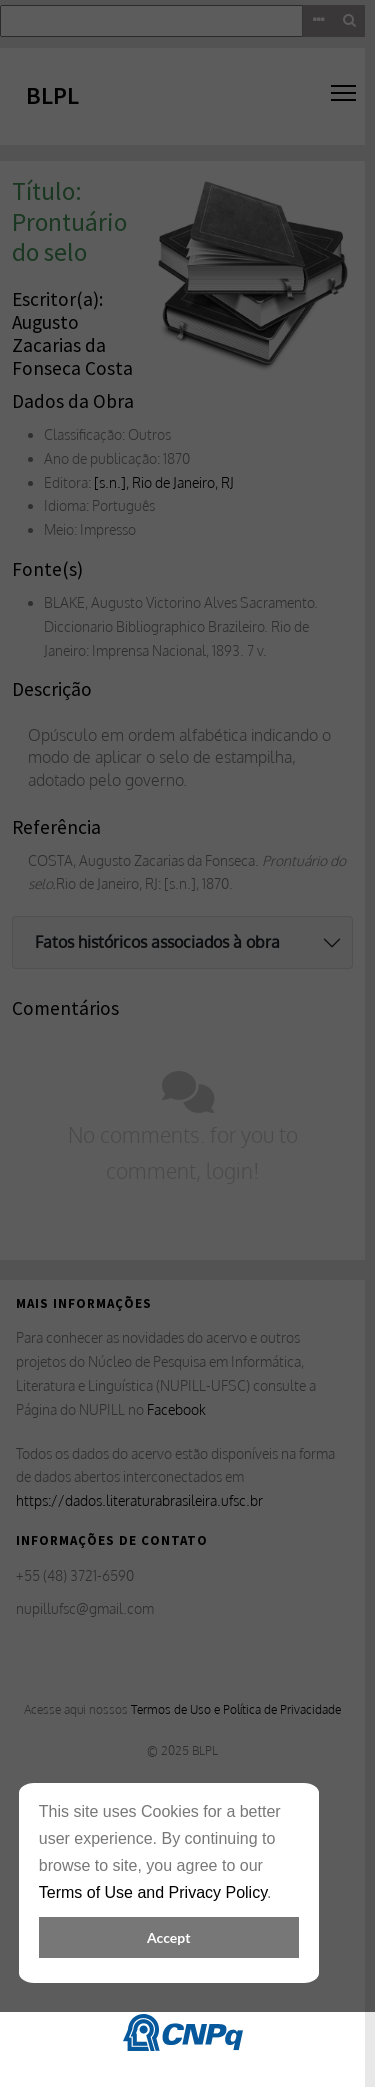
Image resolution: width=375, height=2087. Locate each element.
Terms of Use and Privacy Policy (153, 1892)
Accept (168, 1937)
